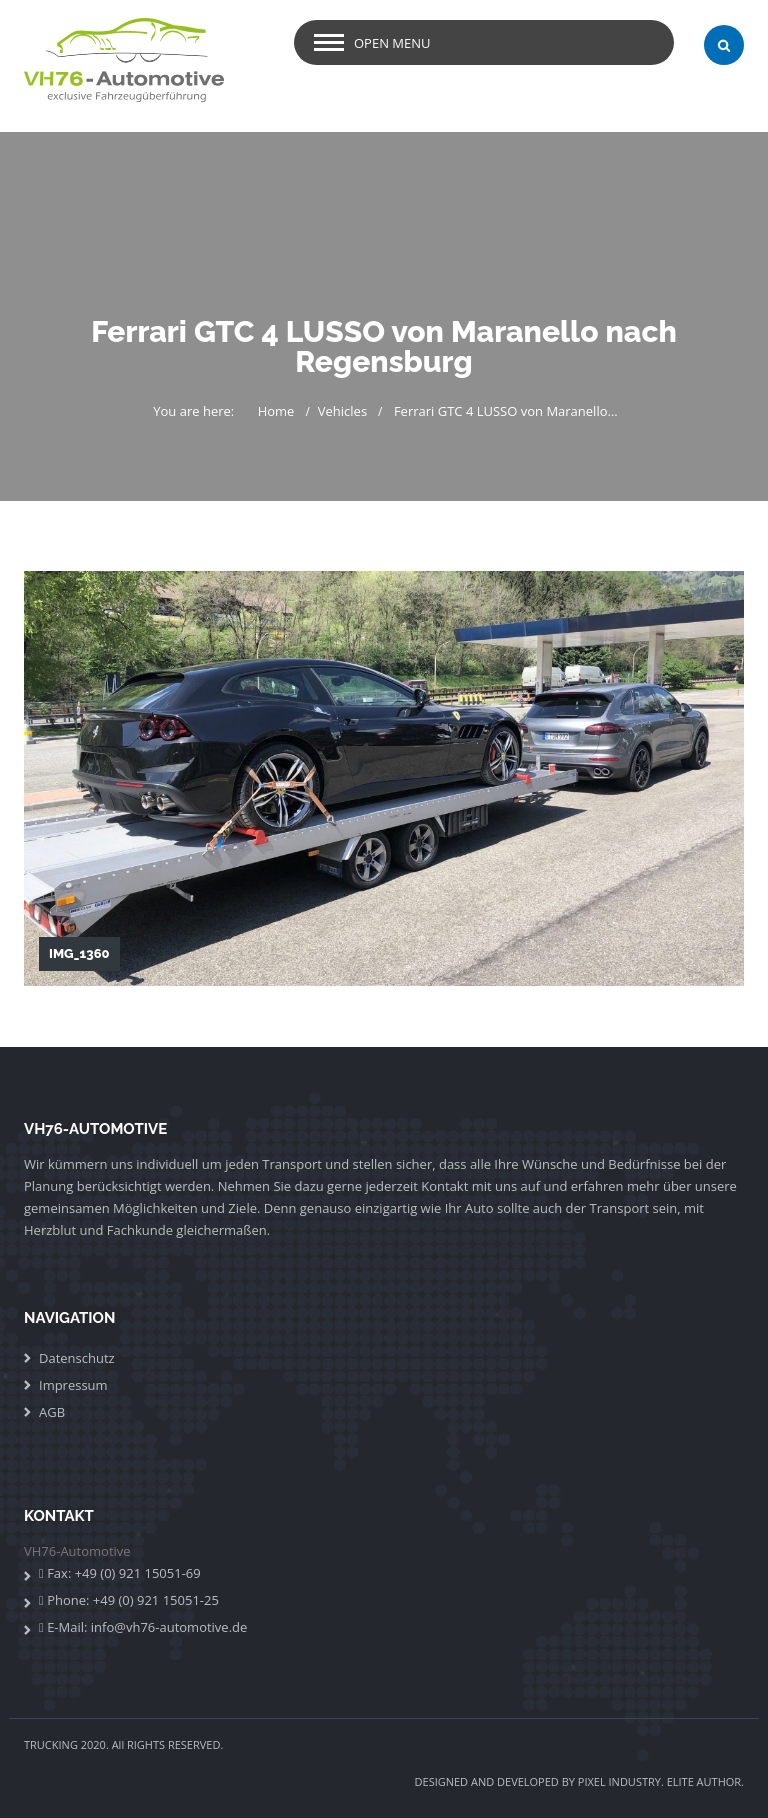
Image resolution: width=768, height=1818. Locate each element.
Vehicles (342, 411)
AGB (52, 1412)
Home (276, 411)
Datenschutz (77, 1358)
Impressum (73, 1385)
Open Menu (392, 43)
